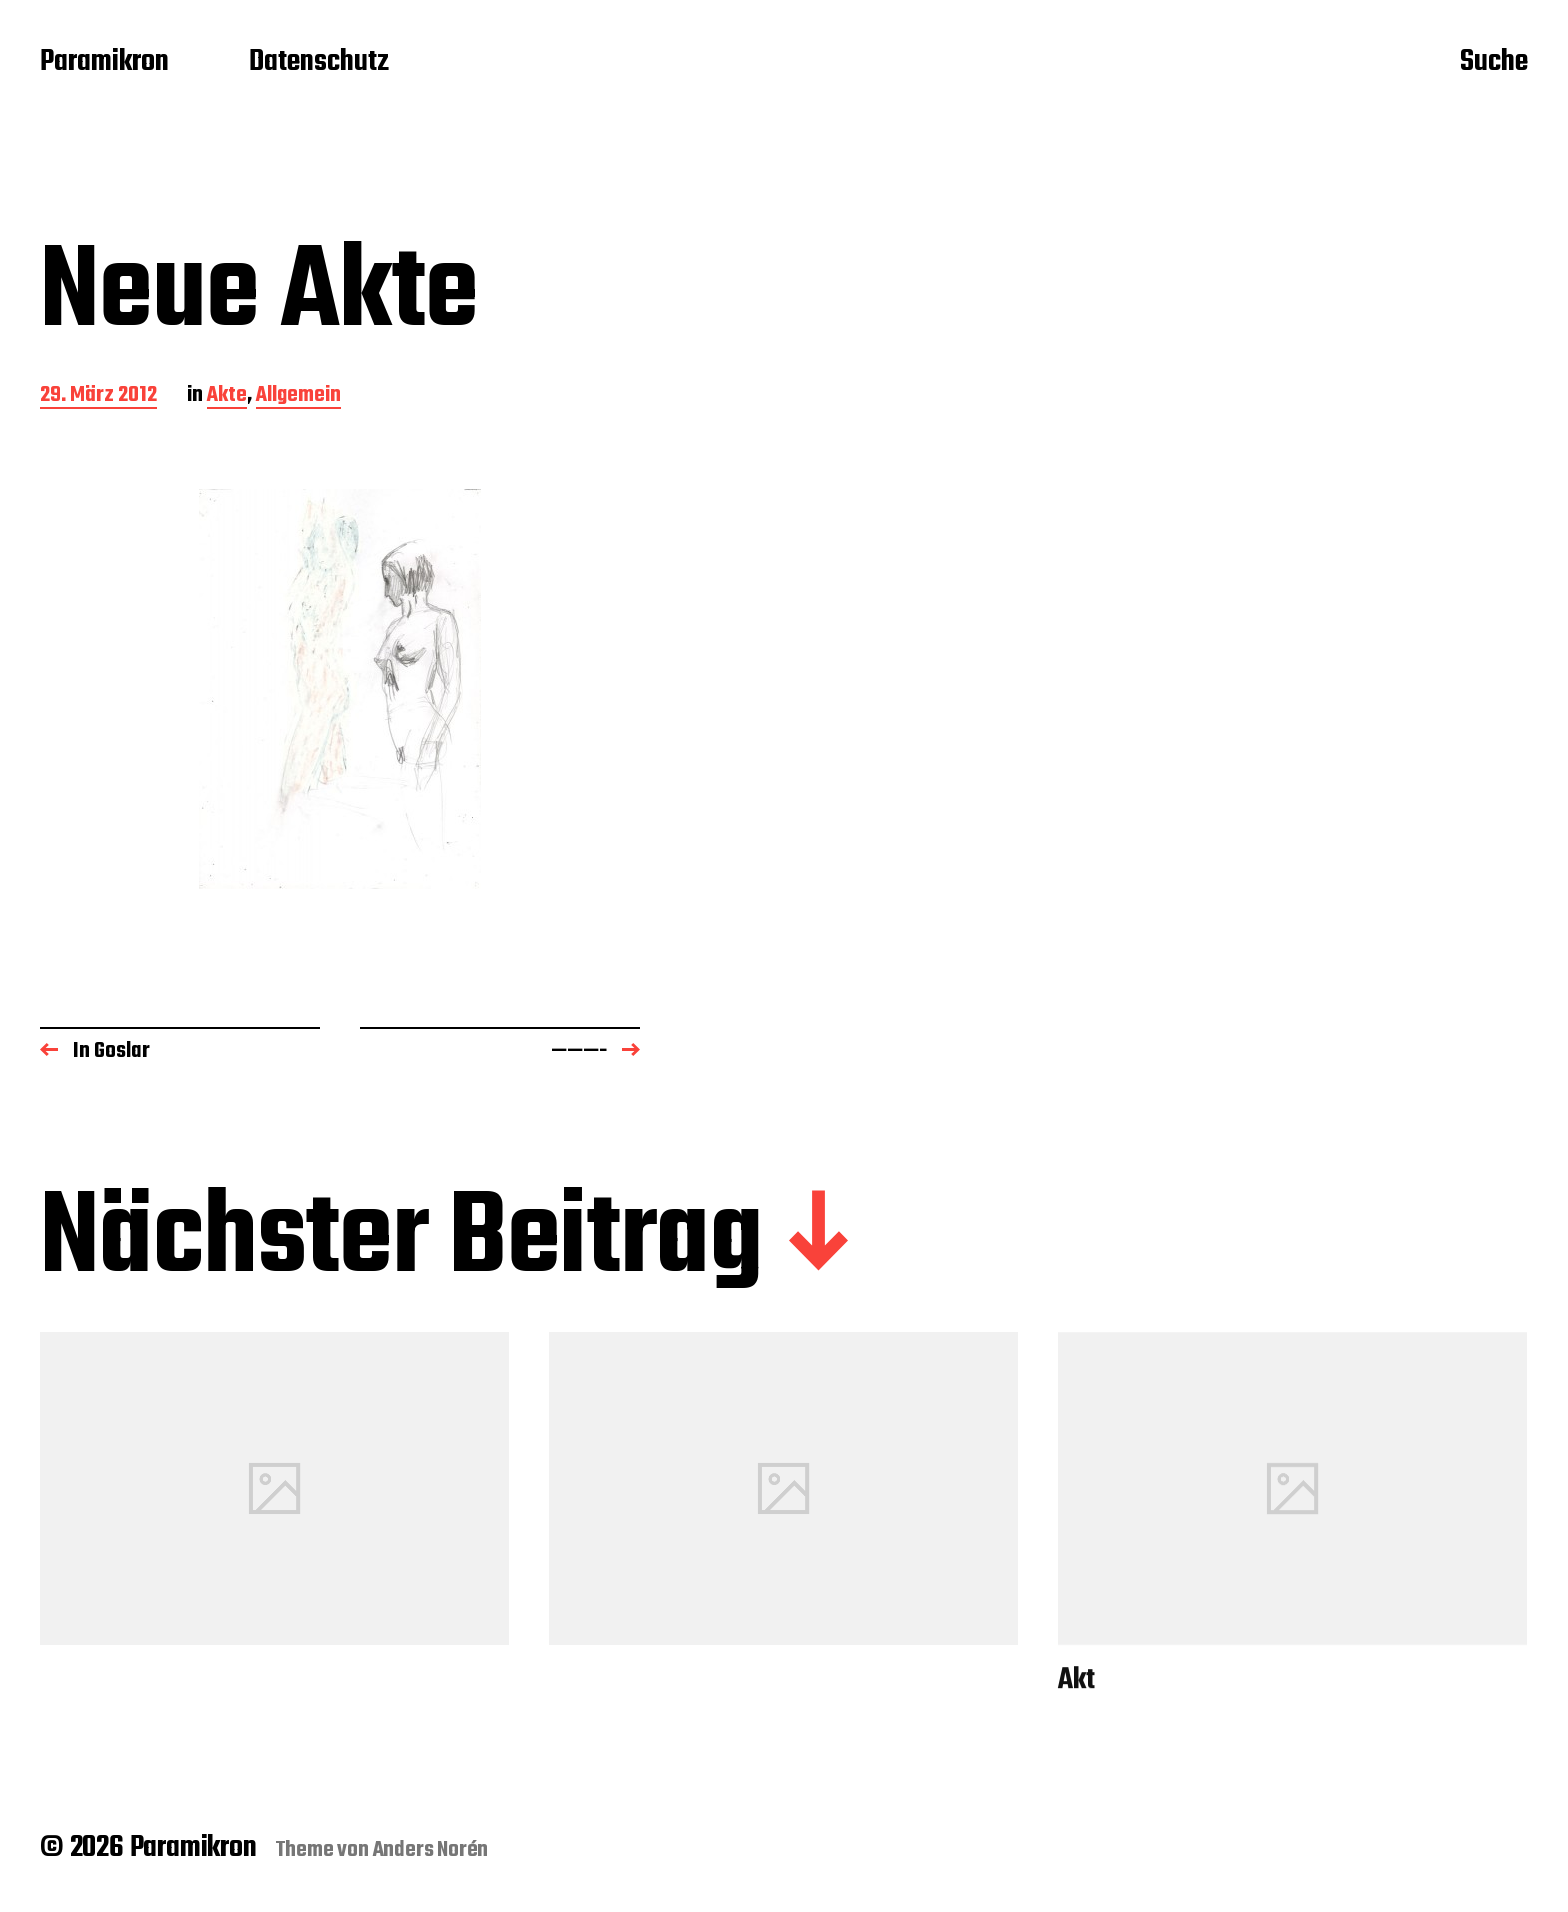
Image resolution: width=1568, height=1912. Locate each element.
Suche (1494, 63)
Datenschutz (319, 63)
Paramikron (104, 63)
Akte (227, 396)
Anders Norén (431, 1850)
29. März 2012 (98, 396)
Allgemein (298, 396)
